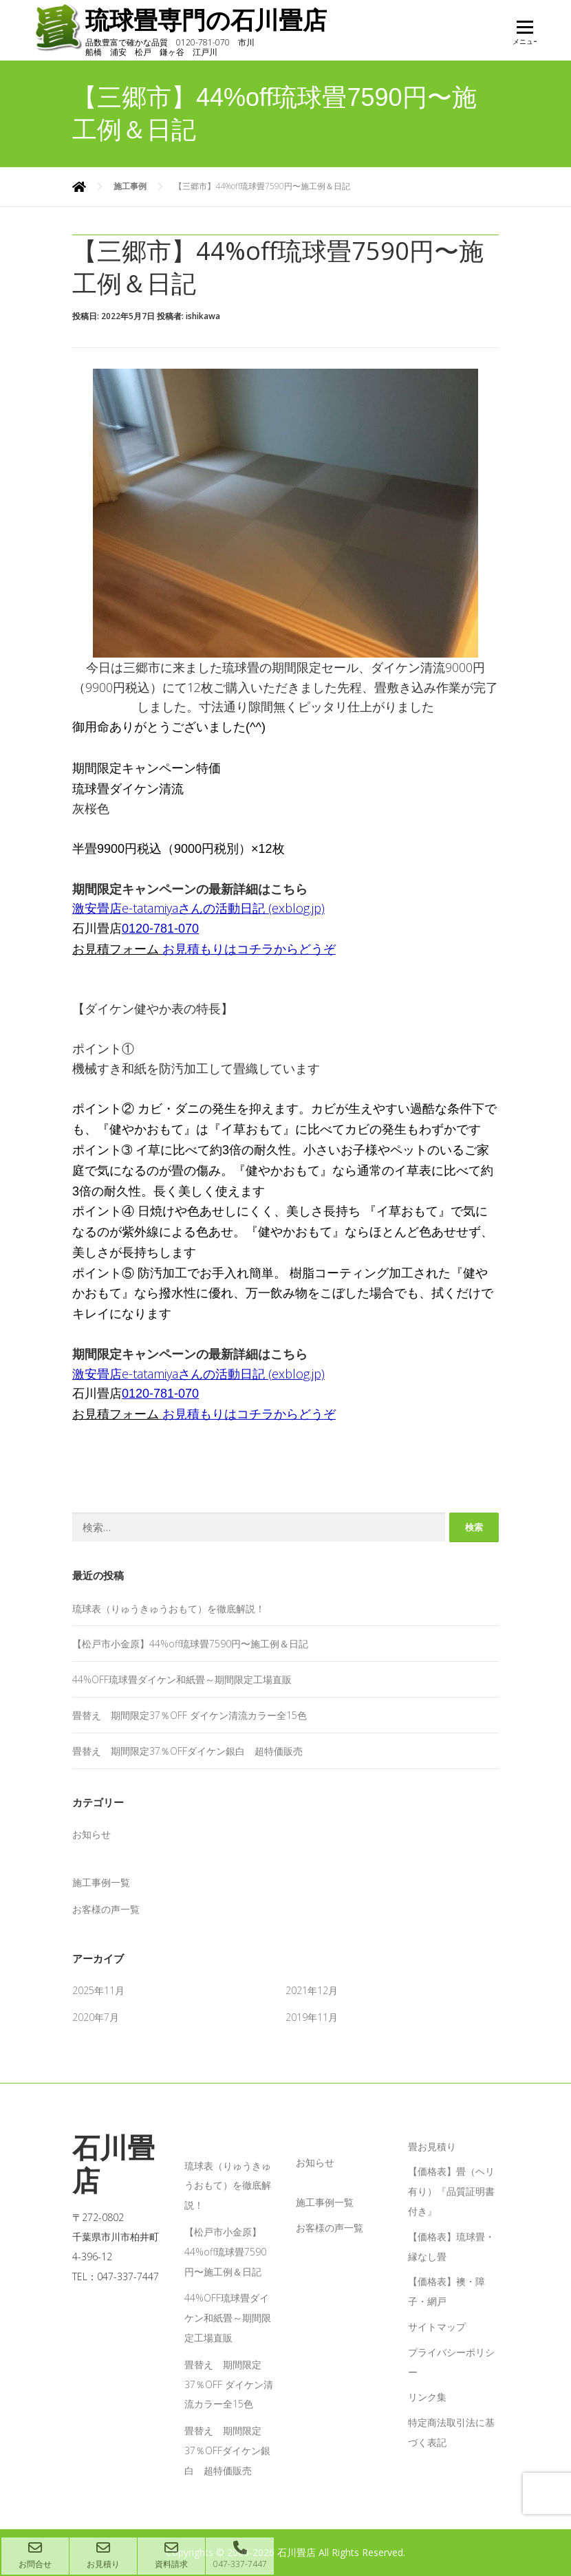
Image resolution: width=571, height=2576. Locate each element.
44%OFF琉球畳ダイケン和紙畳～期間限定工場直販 (182, 1679)
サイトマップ (437, 2326)
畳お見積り (432, 2146)
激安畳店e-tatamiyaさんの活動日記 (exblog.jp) (198, 908)
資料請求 (171, 2555)
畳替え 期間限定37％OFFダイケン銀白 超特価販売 (187, 1750)
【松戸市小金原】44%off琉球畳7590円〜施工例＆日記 (190, 1643)
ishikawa (203, 316)
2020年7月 (95, 2017)
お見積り (103, 2555)
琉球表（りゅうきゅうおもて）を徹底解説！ (168, 1608)
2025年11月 (98, 1990)
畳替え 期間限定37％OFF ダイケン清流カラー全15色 (189, 1715)
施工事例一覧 (101, 1882)
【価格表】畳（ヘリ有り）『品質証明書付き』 (451, 2191)
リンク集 (427, 2396)
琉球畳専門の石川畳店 (216, 20)
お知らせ (91, 1834)
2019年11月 (312, 2017)
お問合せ (35, 2555)
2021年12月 (312, 1990)
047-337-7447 (240, 2555)
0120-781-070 (160, 928)
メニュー (525, 36)
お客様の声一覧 (106, 1909)
